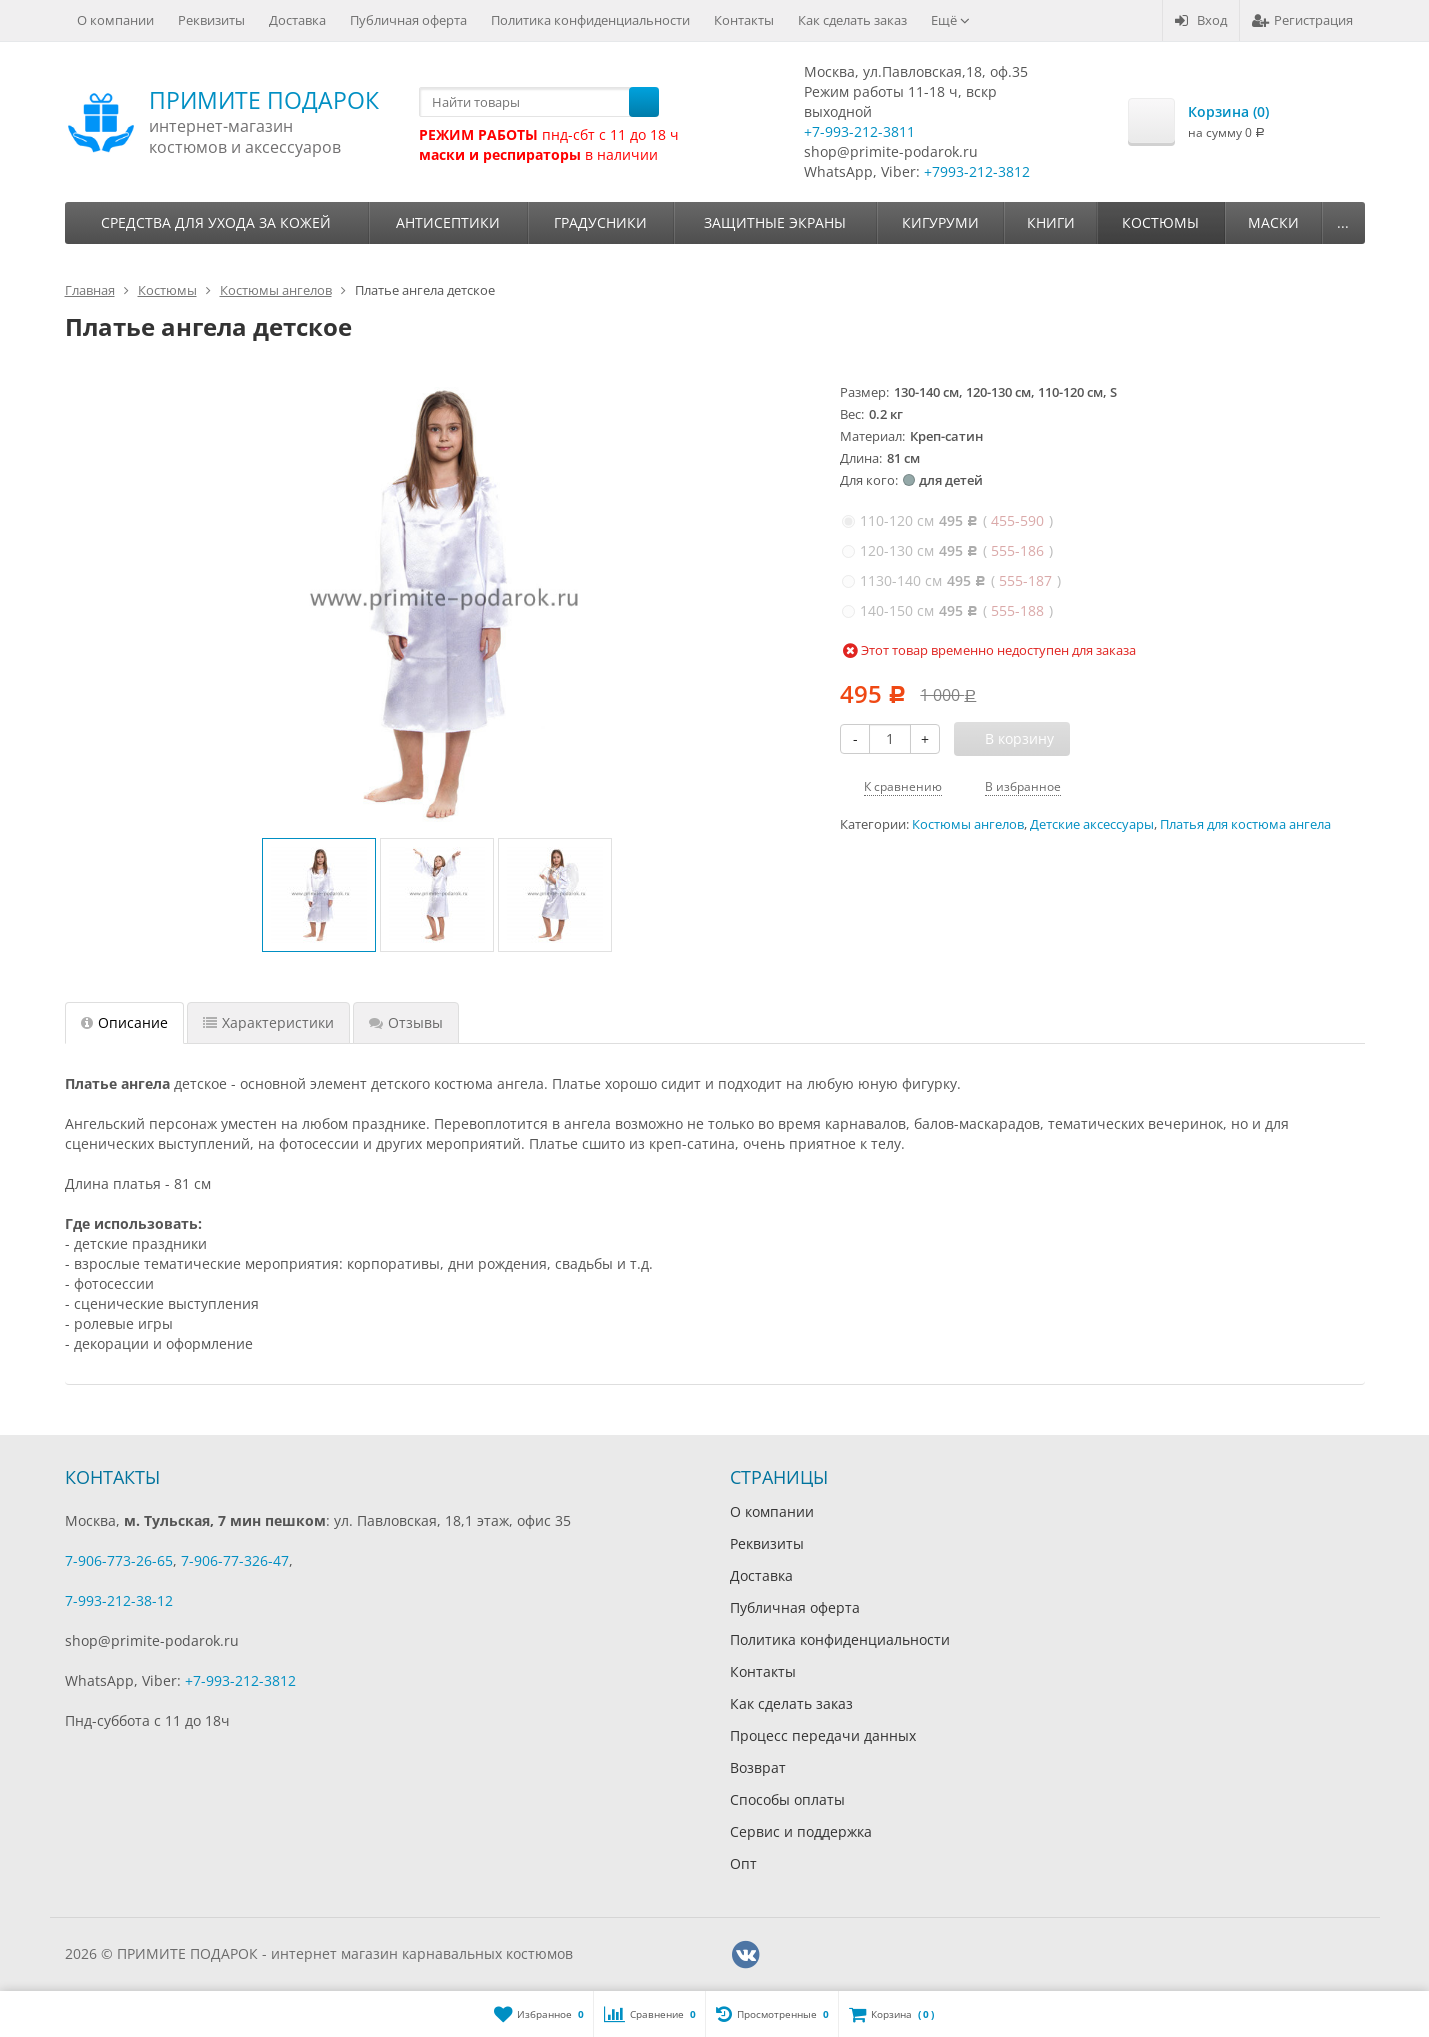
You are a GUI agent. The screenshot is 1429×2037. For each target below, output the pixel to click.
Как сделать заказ (852, 20)
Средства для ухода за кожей (216, 222)
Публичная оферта (408, 20)
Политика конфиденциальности (590, 20)
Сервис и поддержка (801, 1831)
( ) (947, 520)
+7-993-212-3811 (859, 131)
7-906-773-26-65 (119, 1560)
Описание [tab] (124, 1022)
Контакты (744, 20)
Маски (1273, 222)
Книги (1051, 222)
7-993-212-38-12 (119, 1600)
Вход (1201, 20)
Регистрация (1302, 20)
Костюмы (1160, 222)
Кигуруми (940, 222)
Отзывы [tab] (406, 1022)
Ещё (950, 20)
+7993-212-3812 (977, 171)
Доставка (297, 20)
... (1343, 222)
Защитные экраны (775, 222)
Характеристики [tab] (268, 1022)
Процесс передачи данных (823, 1735)
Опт (743, 1863)
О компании (115, 20)
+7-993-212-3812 (240, 1680)
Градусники (600, 222)
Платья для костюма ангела (1245, 824)
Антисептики (448, 222)
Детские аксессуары (1092, 824)
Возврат (758, 1767)
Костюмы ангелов (968, 824)
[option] (319, 895)
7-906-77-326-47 (235, 1560)
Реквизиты (211, 20)
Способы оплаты (787, 1799)
